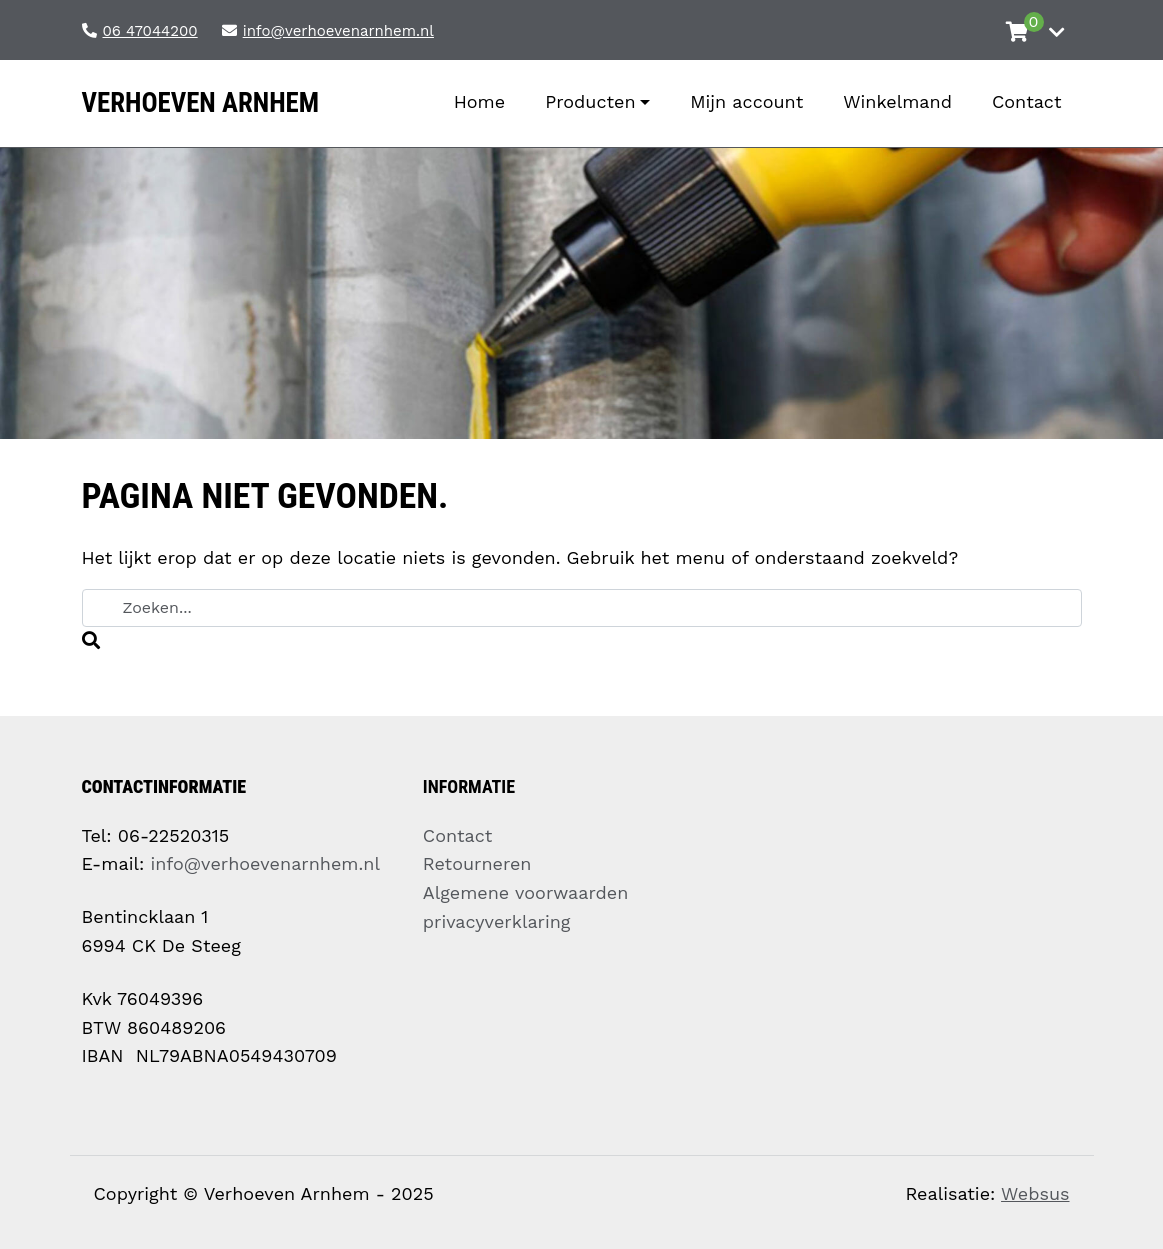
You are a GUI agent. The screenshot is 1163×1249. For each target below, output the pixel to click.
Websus (1035, 1193)
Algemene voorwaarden (526, 892)
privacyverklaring (497, 921)
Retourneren (477, 863)
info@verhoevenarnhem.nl (265, 863)
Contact (458, 835)
